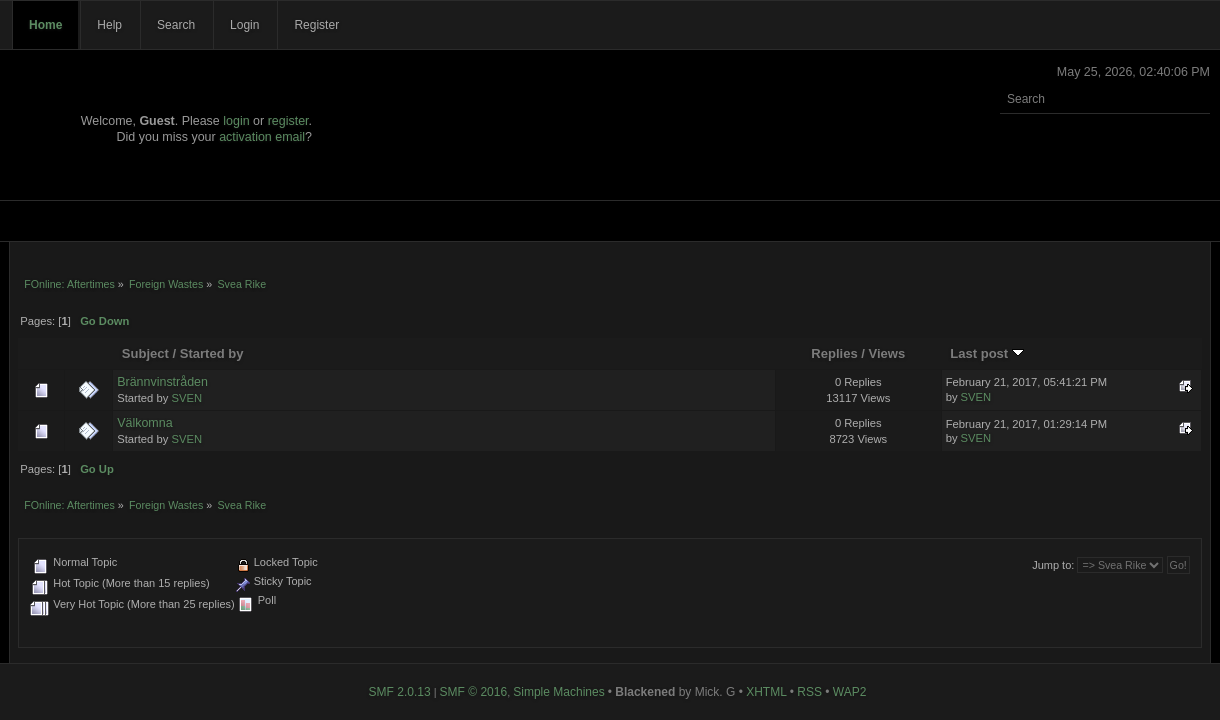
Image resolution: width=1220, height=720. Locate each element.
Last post (987, 353)
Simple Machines (558, 692)
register (288, 121)
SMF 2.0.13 (400, 692)
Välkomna (144, 423)
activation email (262, 137)
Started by (212, 353)
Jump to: (1053, 565)
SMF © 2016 (474, 692)
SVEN (186, 398)
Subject (145, 353)
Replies (834, 353)
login (236, 121)
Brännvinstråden (162, 382)
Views (887, 353)
